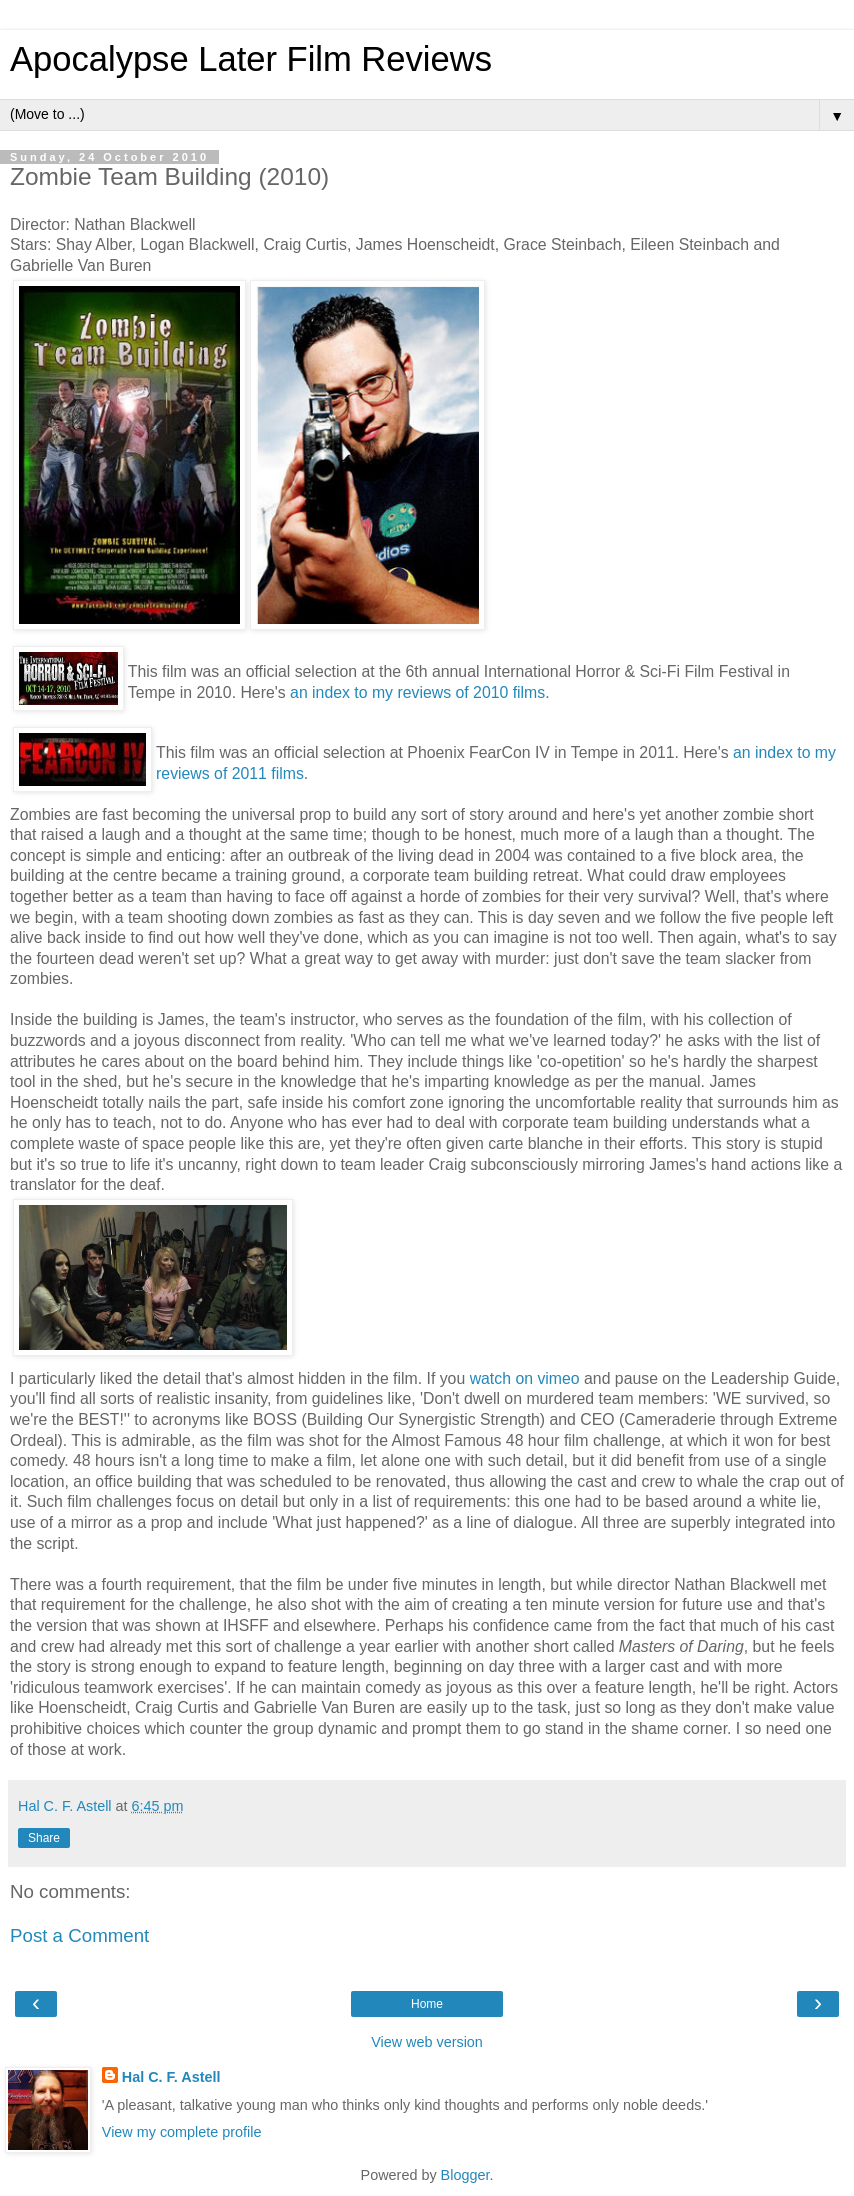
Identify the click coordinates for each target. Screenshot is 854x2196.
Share (44, 1838)
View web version (427, 2042)
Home (427, 2004)
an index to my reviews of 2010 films (417, 692)
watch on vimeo (525, 1378)
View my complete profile (182, 2132)
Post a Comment (79, 1935)
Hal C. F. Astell (171, 2077)
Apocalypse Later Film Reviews (251, 59)
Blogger (465, 2175)
